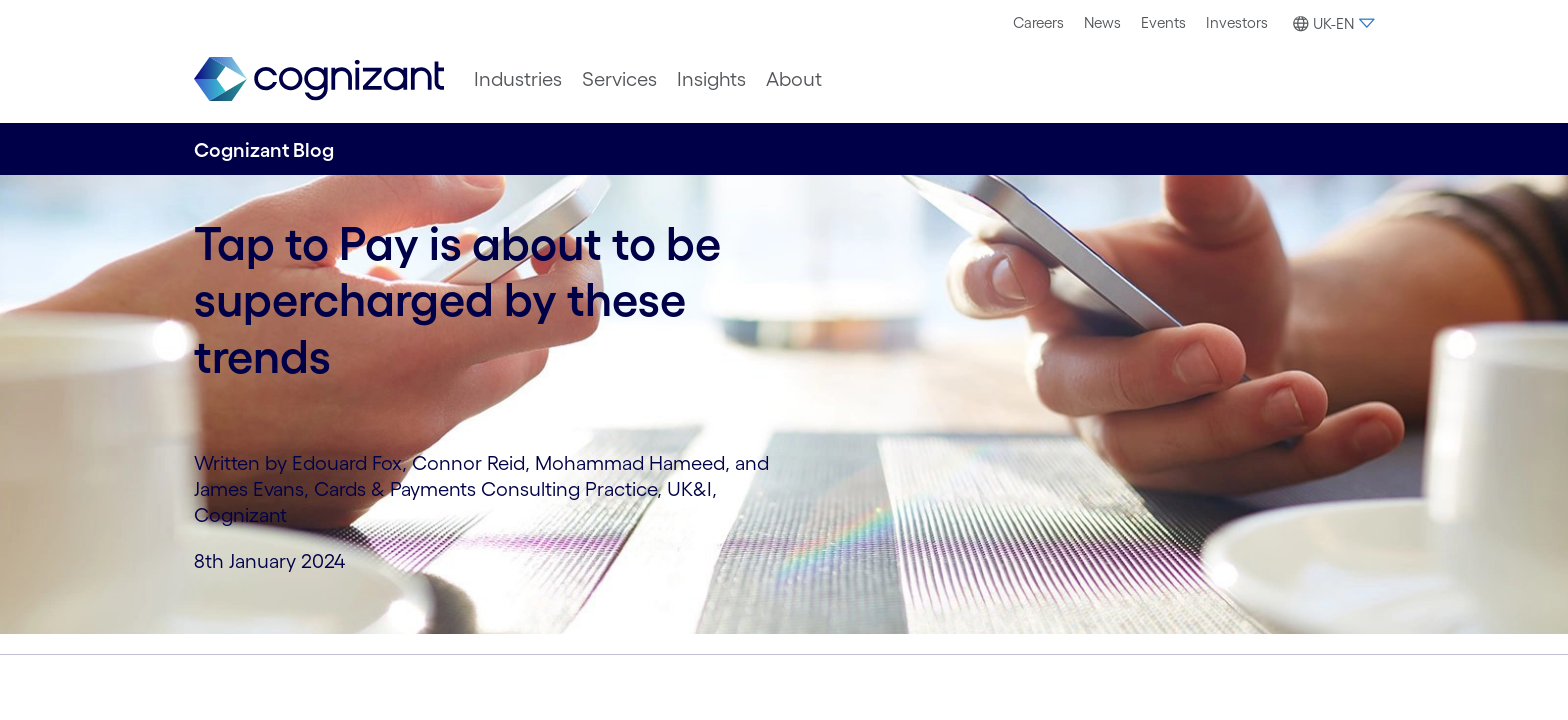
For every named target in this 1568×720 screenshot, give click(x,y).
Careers (1038, 22)
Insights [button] (711, 79)
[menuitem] (1038, 23)
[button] (1331, 24)
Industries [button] (518, 79)
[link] (319, 79)
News (1102, 22)
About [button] (794, 79)
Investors (1237, 22)
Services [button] (619, 79)
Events (1163, 22)
